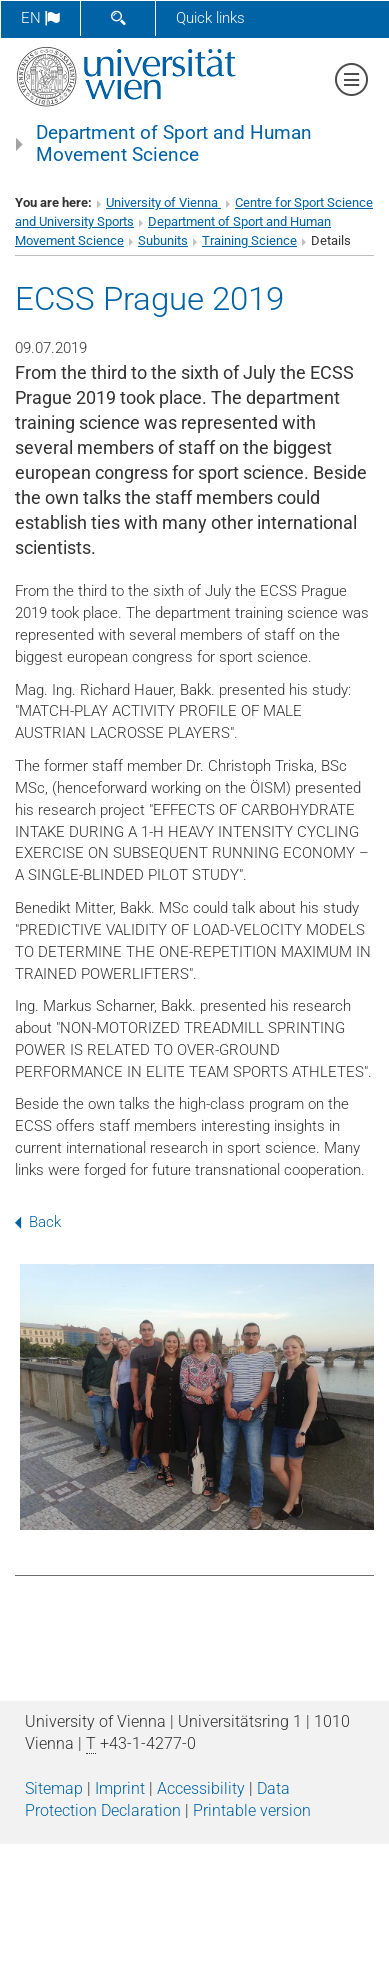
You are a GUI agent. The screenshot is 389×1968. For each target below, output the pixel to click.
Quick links (210, 18)
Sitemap (54, 1788)
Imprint (120, 1788)
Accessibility (201, 1788)
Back (38, 1222)
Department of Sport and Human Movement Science (174, 144)
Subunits (163, 240)
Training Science (249, 240)
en (40, 18)
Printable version (252, 1810)
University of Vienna (163, 202)
